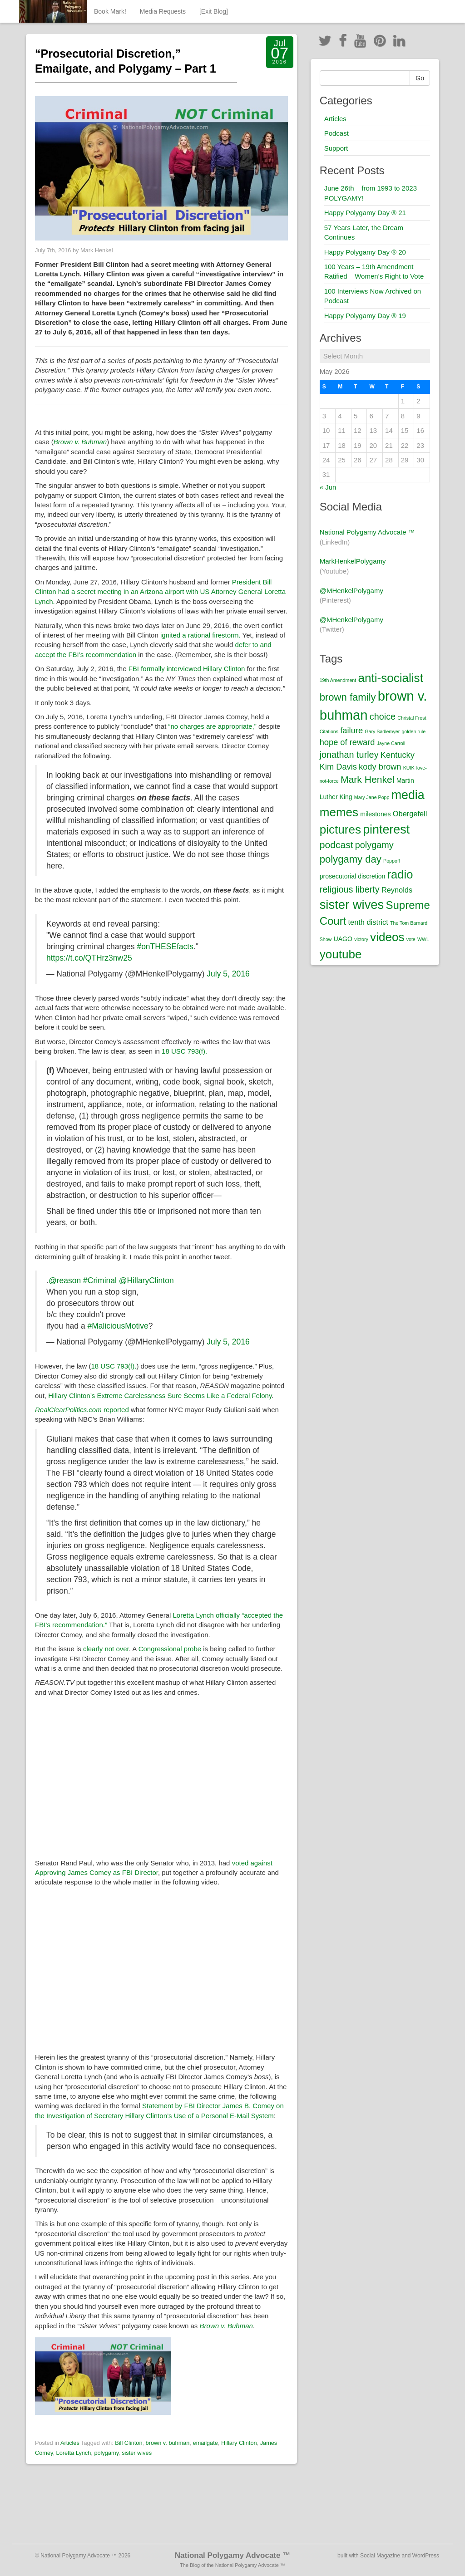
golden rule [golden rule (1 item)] (413, 731)
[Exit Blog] (213, 11)
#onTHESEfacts (165, 946)
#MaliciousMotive (117, 1325)
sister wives (137, 2452)
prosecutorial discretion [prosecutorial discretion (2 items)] (353, 876)
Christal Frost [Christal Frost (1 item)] (411, 718)
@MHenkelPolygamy (351, 590)
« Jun (328, 487)
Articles (69, 2442)
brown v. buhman (168, 2442)
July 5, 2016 (228, 973)
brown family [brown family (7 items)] (348, 697)
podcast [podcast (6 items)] (336, 844)
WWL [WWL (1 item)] (423, 939)
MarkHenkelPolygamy (353, 561)
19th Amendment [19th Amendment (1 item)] (338, 680)
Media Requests (163, 11)
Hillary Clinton (239, 2442)
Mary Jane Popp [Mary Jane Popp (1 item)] (372, 797)
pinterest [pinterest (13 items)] (386, 829)
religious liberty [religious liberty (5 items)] (350, 889)
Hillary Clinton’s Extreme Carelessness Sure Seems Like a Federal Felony (160, 1395)
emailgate (205, 2442)
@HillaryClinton (146, 1280)
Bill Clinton (128, 2442)
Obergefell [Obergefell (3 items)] (410, 814)
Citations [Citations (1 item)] (329, 731)
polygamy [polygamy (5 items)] (374, 845)
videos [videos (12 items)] (387, 937)
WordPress (425, 2555)
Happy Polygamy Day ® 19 (365, 315)
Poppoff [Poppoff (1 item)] (391, 861)
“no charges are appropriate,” (212, 726)
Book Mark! (110, 11)
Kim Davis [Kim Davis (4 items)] (338, 766)
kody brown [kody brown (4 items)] (380, 766)
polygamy (106, 2452)
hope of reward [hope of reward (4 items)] (347, 742)
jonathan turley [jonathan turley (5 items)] (349, 755)
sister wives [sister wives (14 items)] (352, 905)
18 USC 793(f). (184, 1051)
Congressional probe (170, 1649)
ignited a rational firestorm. (200, 635)
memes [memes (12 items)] (339, 812)
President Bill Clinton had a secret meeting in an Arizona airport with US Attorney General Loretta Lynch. (160, 591)
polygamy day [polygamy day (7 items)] (350, 859)
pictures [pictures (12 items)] (340, 829)
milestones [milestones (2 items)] (375, 814)
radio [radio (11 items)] (400, 874)
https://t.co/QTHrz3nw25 (89, 957)
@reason (65, 1280)
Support (336, 148)
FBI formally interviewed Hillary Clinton (188, 668)
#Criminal (100, 1280)
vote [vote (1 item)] (411, 939)
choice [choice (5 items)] (383, 716)
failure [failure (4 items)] (351, 730)
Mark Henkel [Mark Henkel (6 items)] (368, 779)
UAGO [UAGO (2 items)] (342, 938)
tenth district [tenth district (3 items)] (368, 922)
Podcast (336, 133)
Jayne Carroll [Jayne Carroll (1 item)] (391, 743)
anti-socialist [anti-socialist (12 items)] (390, 678)
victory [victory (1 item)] (361, 939)
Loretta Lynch (73, 2452)
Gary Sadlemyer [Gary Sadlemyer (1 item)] (382, 731)
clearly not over (106, 1649)
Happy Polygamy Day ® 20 (365, 252)
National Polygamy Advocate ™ (367, 532)
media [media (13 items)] (408, 795)
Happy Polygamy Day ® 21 (365, 212)
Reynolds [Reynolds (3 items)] (396, 890)
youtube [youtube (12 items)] (341, 954)
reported (82, 1409)
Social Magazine (380, 2555)
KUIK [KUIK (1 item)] (409, 767)
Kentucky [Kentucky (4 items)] (398, 755)
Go (420, 78)
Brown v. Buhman (80, 442)
